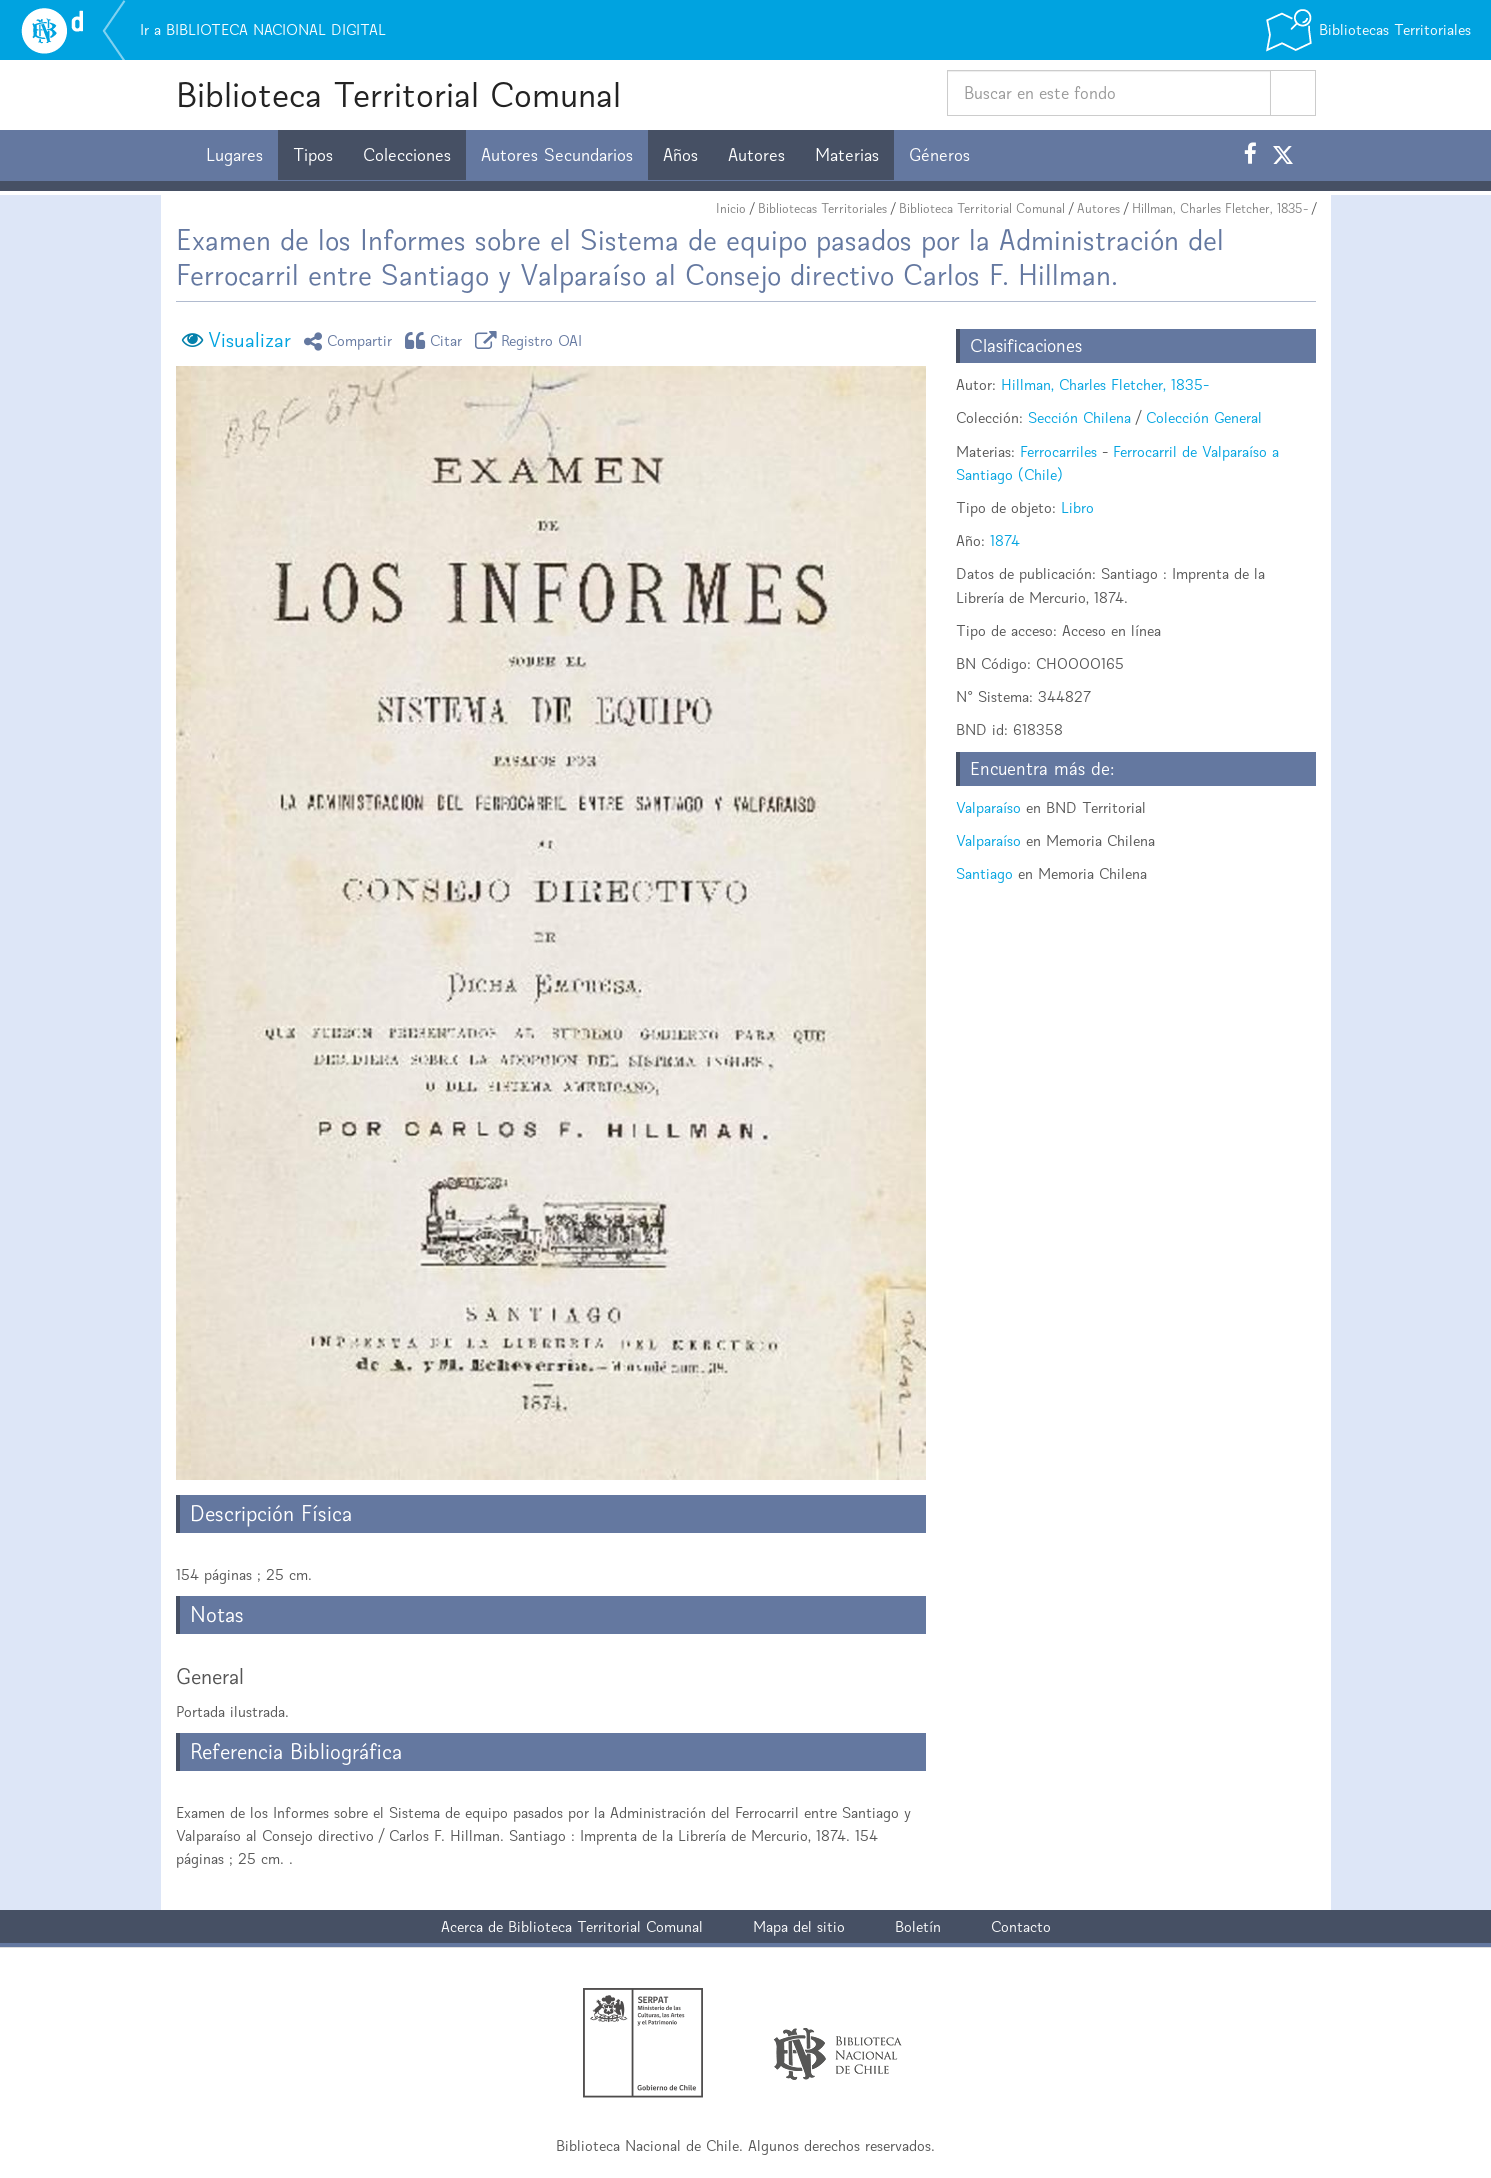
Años (680, 155)
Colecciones (407, 155)
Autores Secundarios (557, 155)
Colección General (1204, 417)
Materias (847, 155)
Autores (756, 155)
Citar (437, 340)
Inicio (731, 208)
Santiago (984, 873)
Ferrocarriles (1058, 451)
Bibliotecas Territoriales (822, 208)
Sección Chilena (1079, 417)
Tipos (313, 155)
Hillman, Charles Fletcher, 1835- (1220, 208)
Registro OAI (532, 340)
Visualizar (249, 340)
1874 (1005, 540)
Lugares (234, 155)
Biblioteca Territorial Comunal (398, 94)
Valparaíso (988, 807)
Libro (1077, 507)
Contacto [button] (1021, 1926)
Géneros (939, 155)
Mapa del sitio (799, 1926)
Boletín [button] (918, 1926)
